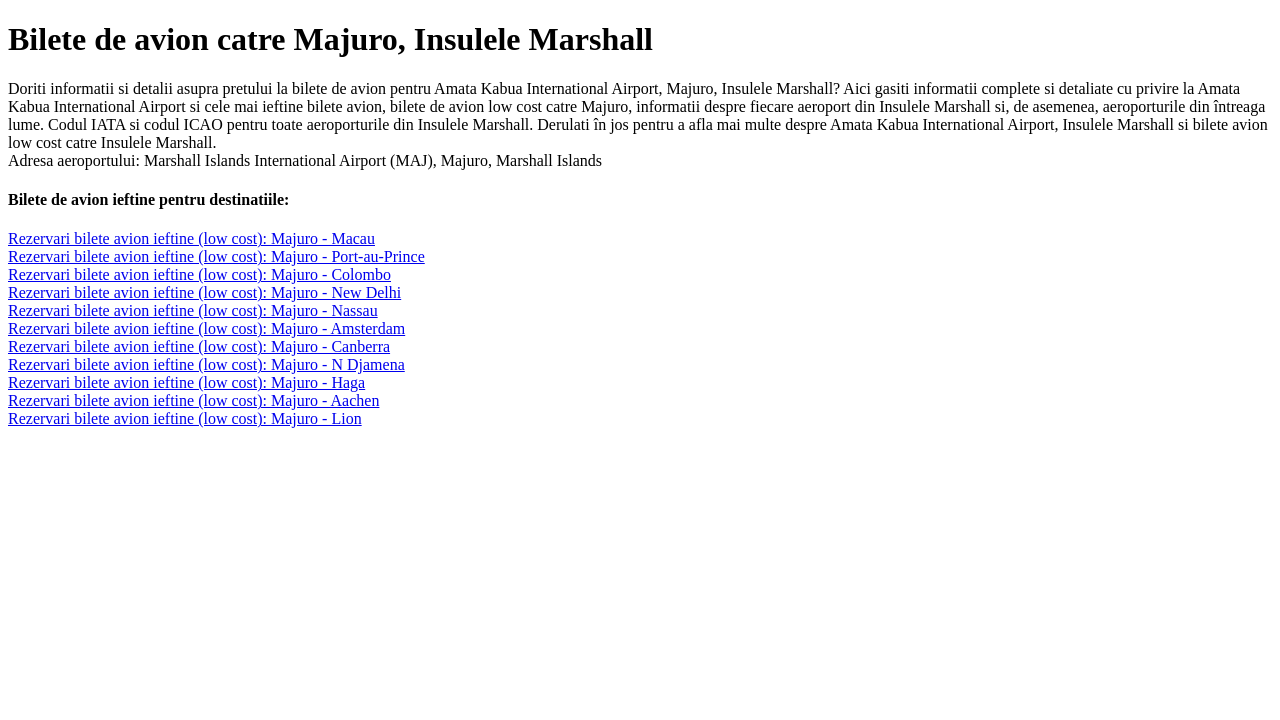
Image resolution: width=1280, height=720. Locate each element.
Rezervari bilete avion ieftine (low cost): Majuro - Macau (191, 238)
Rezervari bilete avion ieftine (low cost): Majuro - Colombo (199, 274)
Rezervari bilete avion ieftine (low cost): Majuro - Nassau (193, 310)
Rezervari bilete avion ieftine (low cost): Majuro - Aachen (193, 400)
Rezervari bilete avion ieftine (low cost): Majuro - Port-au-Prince (216, 256)
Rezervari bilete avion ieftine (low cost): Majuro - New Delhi (204, 292)
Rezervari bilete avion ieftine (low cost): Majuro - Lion (185, 418)
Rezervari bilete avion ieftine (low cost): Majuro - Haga (186, 382)
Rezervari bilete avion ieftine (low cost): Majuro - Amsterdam (206, 328)
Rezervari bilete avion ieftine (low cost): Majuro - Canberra (199, 346)
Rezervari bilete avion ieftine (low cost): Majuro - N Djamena (206, 364)
